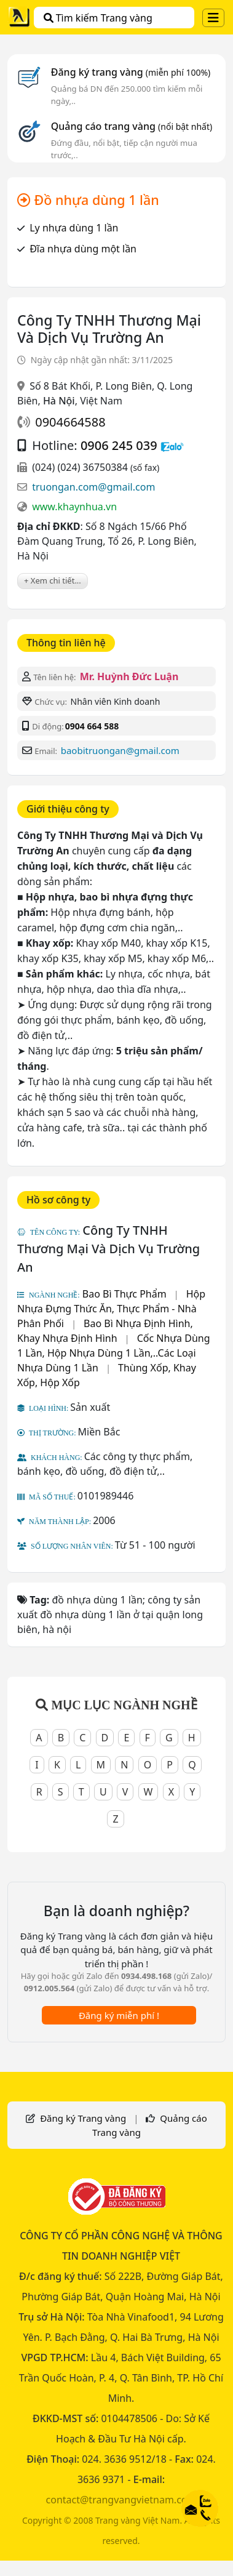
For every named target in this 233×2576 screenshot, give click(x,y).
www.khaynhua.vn (74, 506)
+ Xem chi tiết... (52, 580)
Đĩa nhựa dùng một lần (83, 248)
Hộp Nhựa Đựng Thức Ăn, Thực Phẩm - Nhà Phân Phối (111, 1308)
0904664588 (70, 422)
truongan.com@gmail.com (93, 487)
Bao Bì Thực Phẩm (124, 1294)
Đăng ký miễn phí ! (119, 2015)
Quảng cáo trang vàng (131, 126)
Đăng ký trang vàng (131, 72)
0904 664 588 (92, 726)
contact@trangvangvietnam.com (121, 2499)
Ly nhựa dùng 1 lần (74, 228)
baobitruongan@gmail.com (120, 750)
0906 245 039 (119, 445)
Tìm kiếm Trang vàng (98, 18)
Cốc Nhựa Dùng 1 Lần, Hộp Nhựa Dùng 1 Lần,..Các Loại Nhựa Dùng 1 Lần (113, 1352)
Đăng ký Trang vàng (83, 2118)
